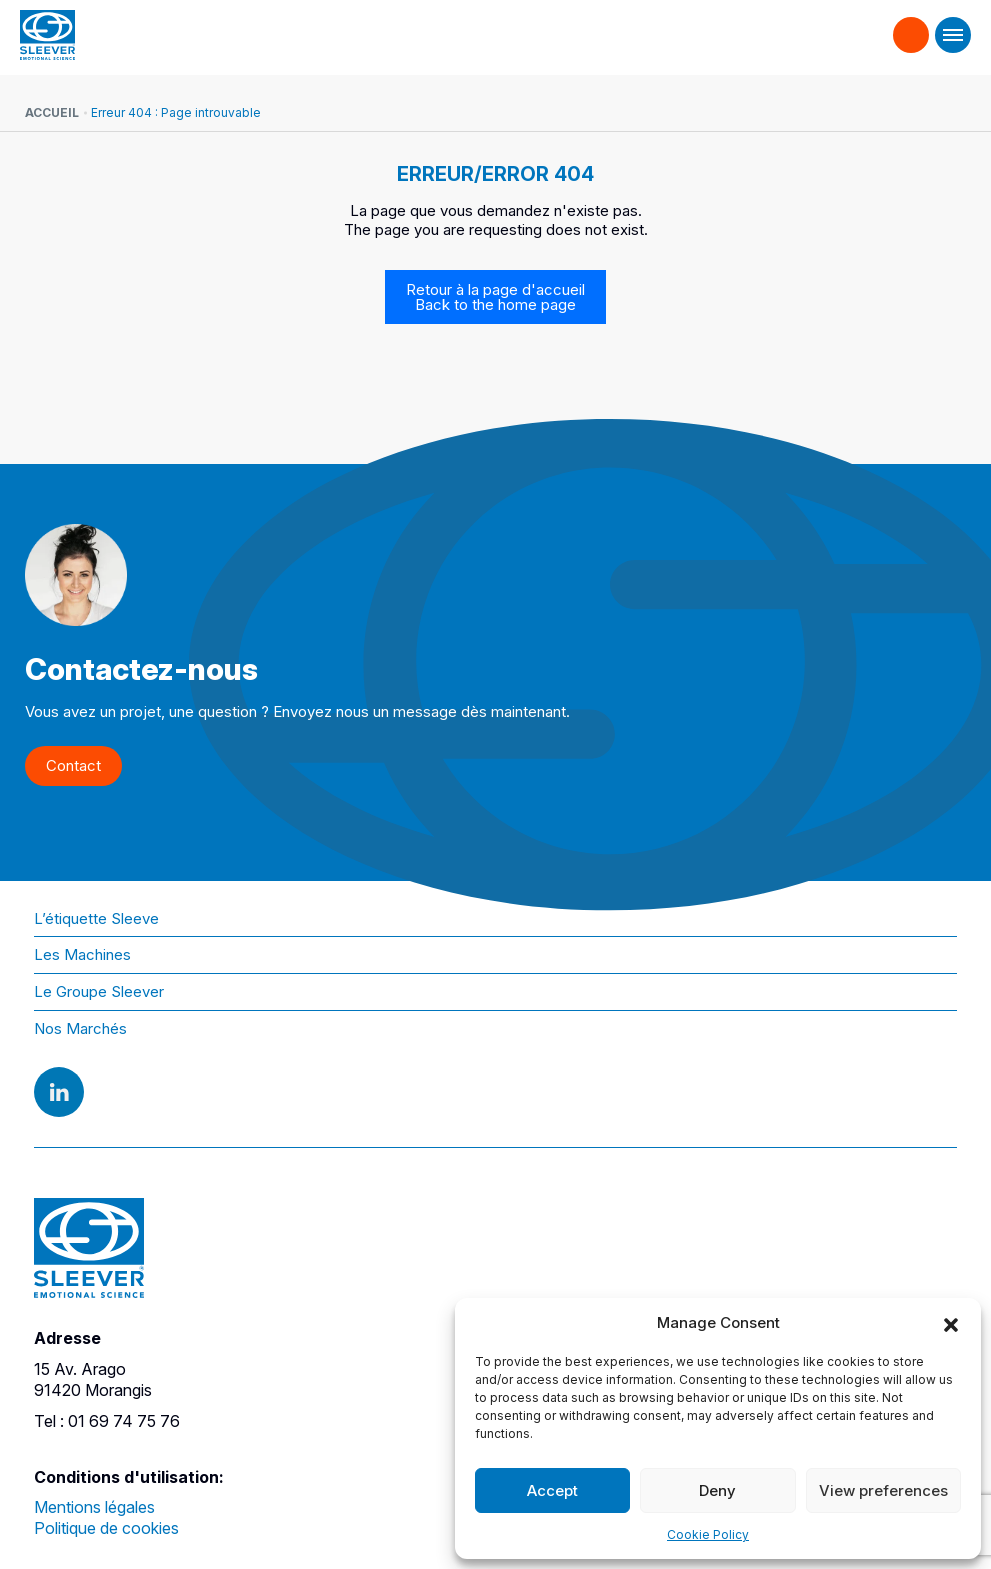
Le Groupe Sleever (99, 991)
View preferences (883, 1490)
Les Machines (82, 954)
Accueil (52, 112)
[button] (951, 1323)
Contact (911, 26)
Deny (717, 1490)
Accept (552, 1490)
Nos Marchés (80, 1028)
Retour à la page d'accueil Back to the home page (495, 297)
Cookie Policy (708, 1534)
